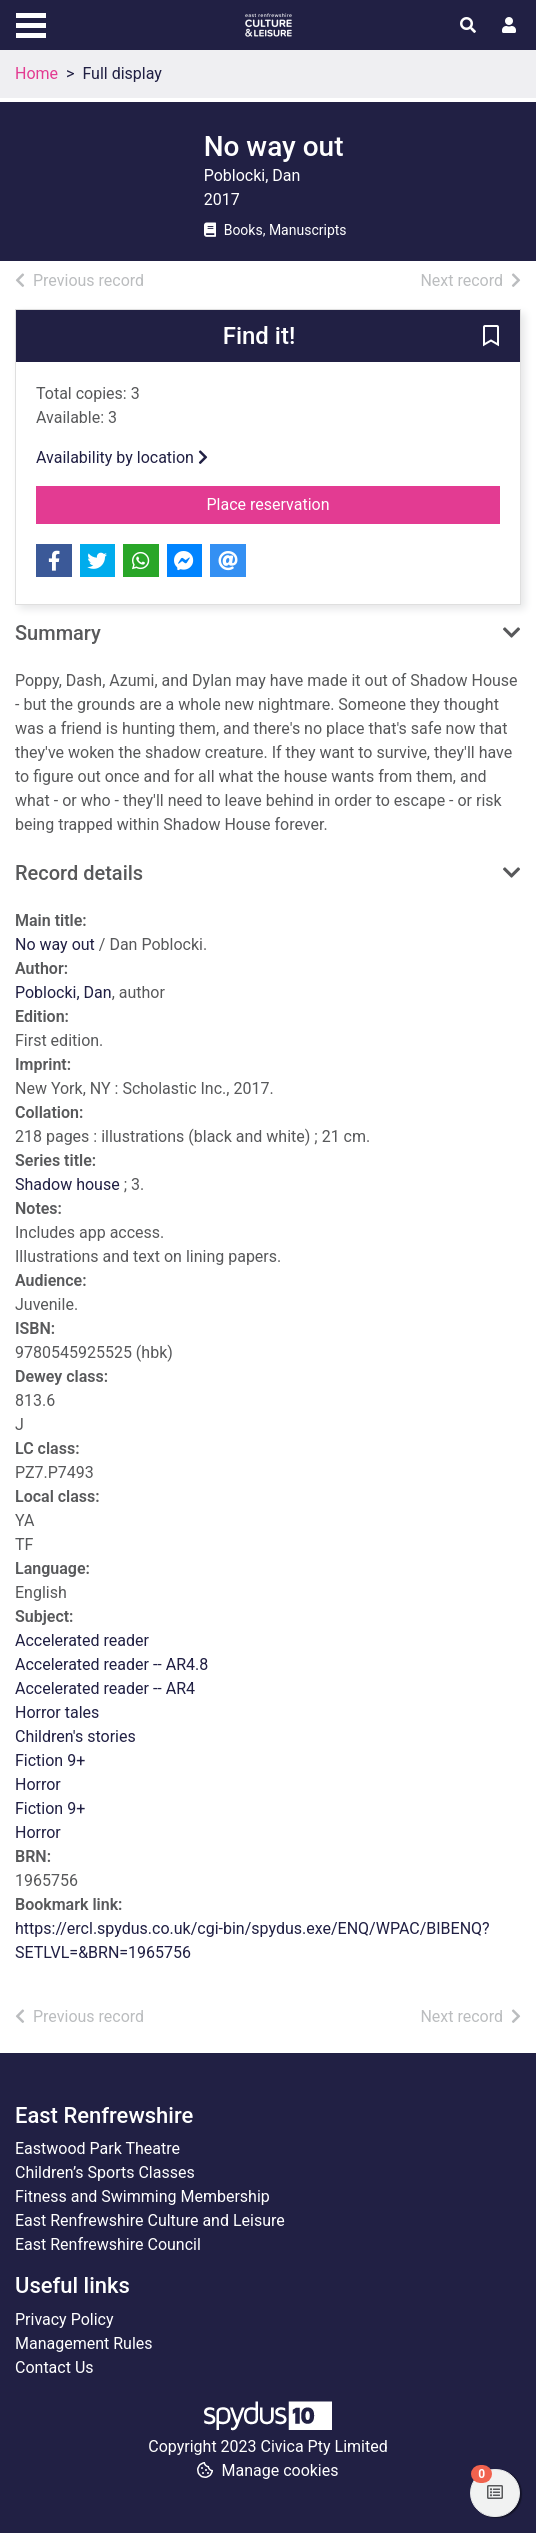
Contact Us (54, 2367)
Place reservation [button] (320, 503)
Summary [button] (58, 633)
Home (36, 73)
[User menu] (509, 26)
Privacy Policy (64, 2319)
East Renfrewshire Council (108, 2244)
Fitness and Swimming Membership (142, 2196)
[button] (491, 337)
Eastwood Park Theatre (97, 2148)
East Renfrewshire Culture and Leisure (150, 2220)
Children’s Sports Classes (105, 2172)
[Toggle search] (468, 26)
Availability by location (122, 457)
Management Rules (84, 2343)
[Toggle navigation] (31, 23)
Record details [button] (79, 873)
